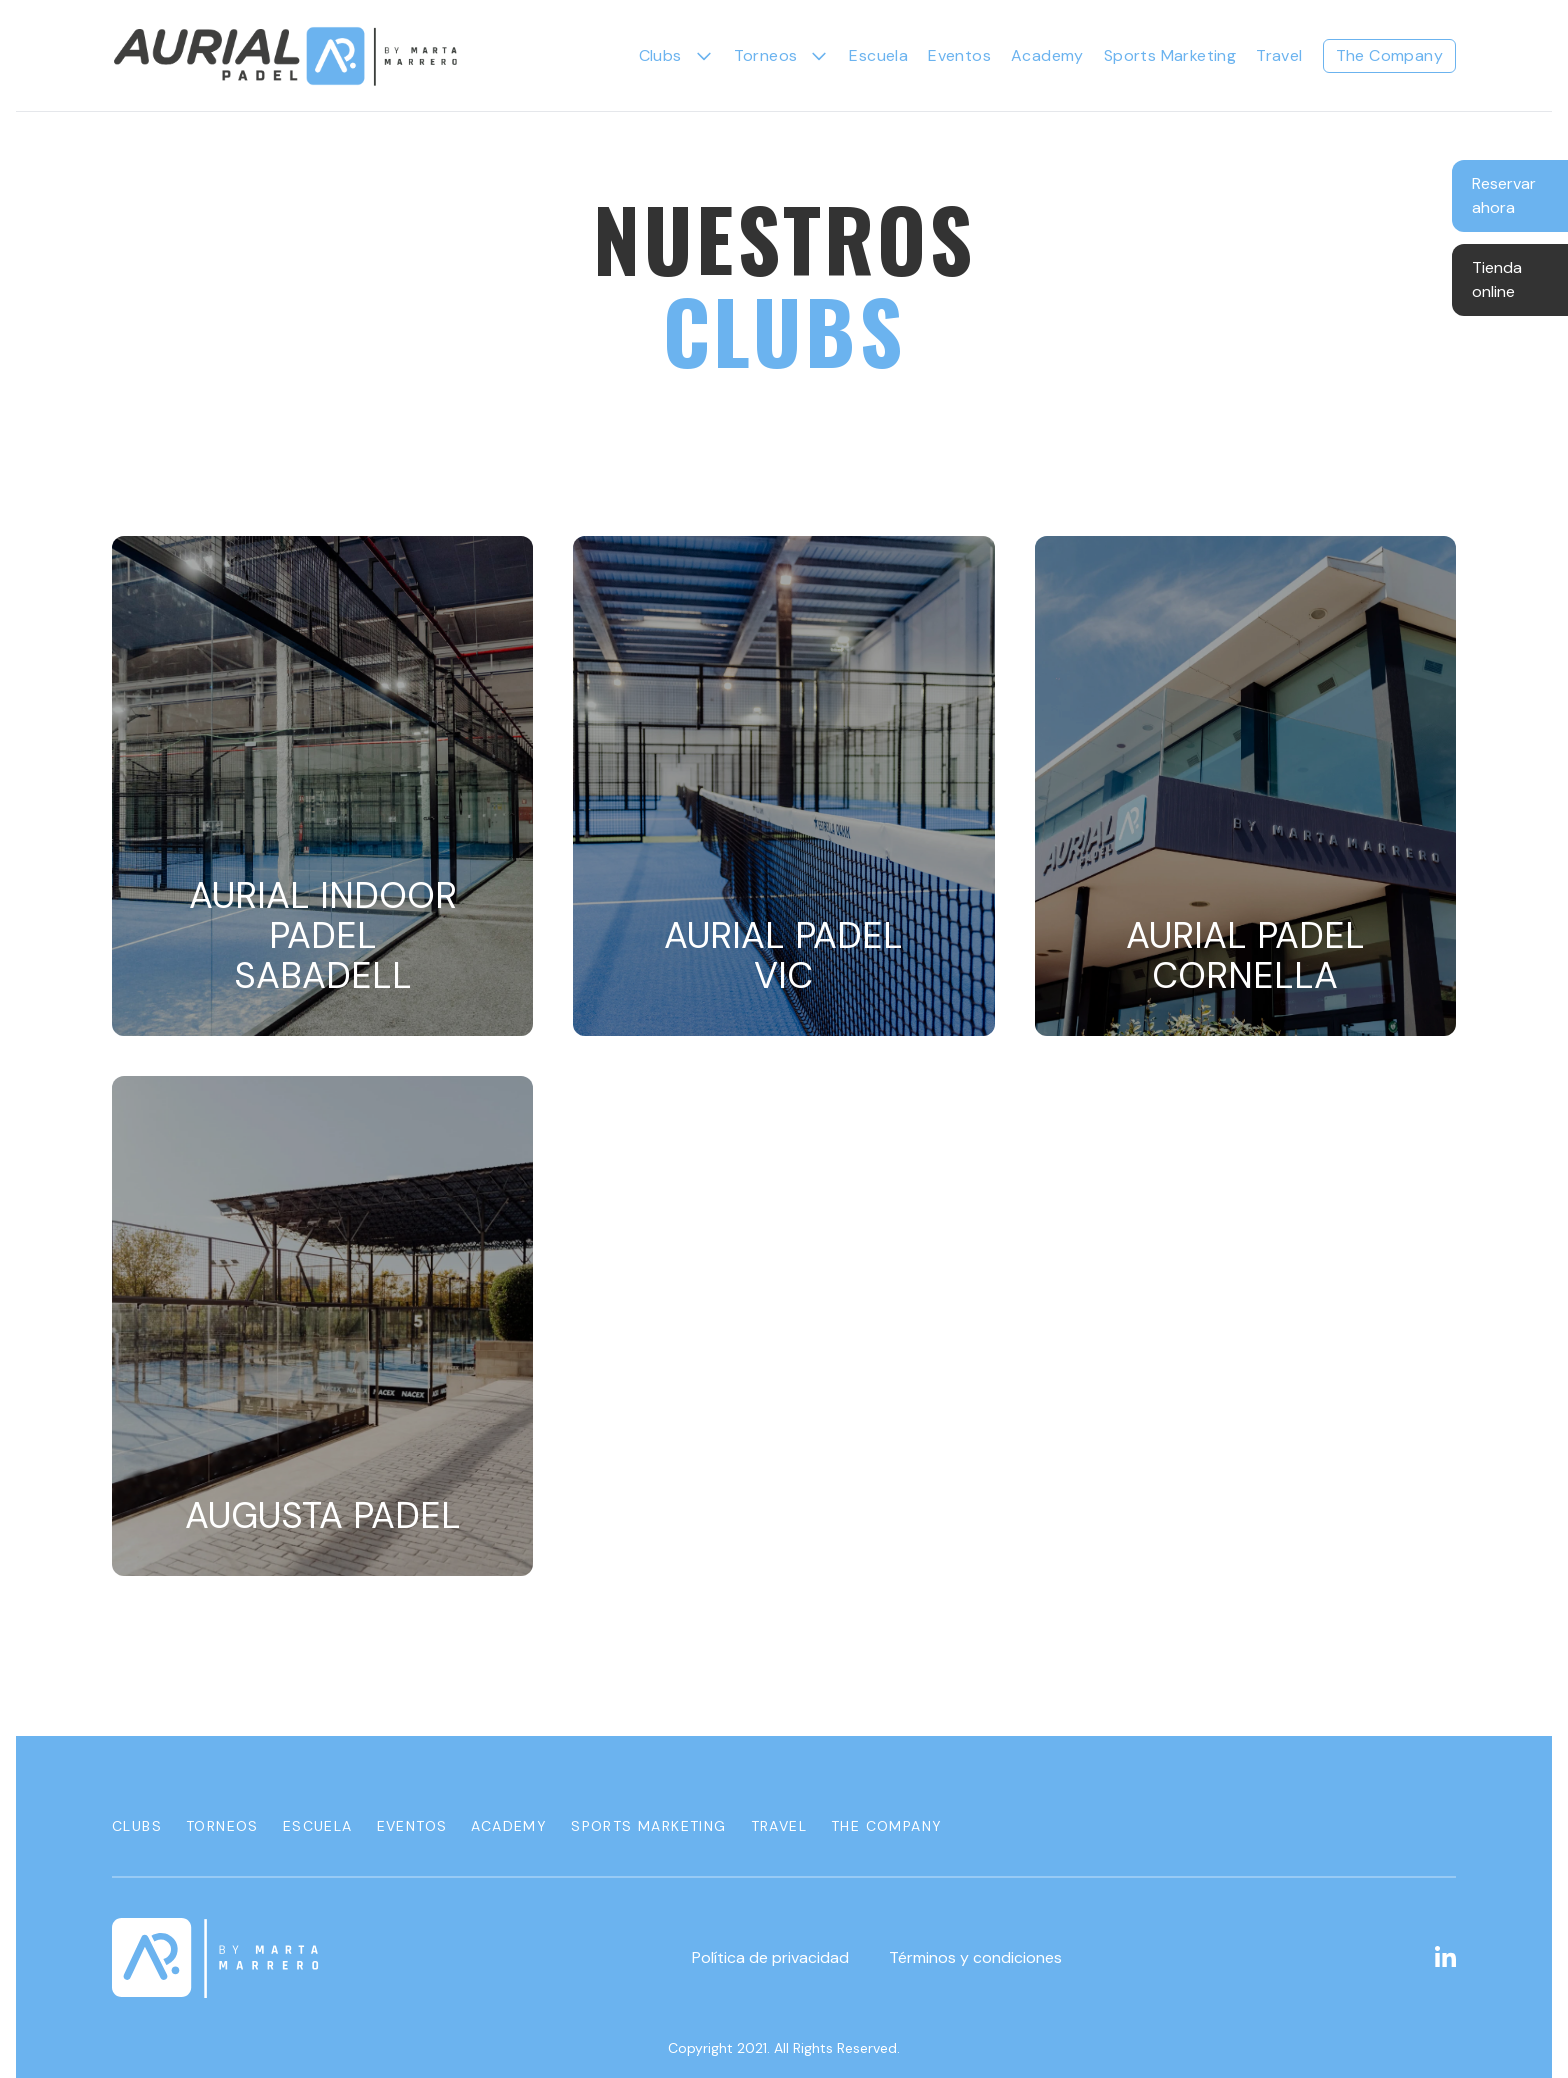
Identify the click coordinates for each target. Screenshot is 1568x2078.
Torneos (222, 1826)
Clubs (660, 55)
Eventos (959, 55)
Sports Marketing (1170, 55)
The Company (1389, 55)
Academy (1047, 55)
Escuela (878, 55)
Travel (1279, 55)
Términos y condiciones (975, 1957)
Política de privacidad (770, 1957)
